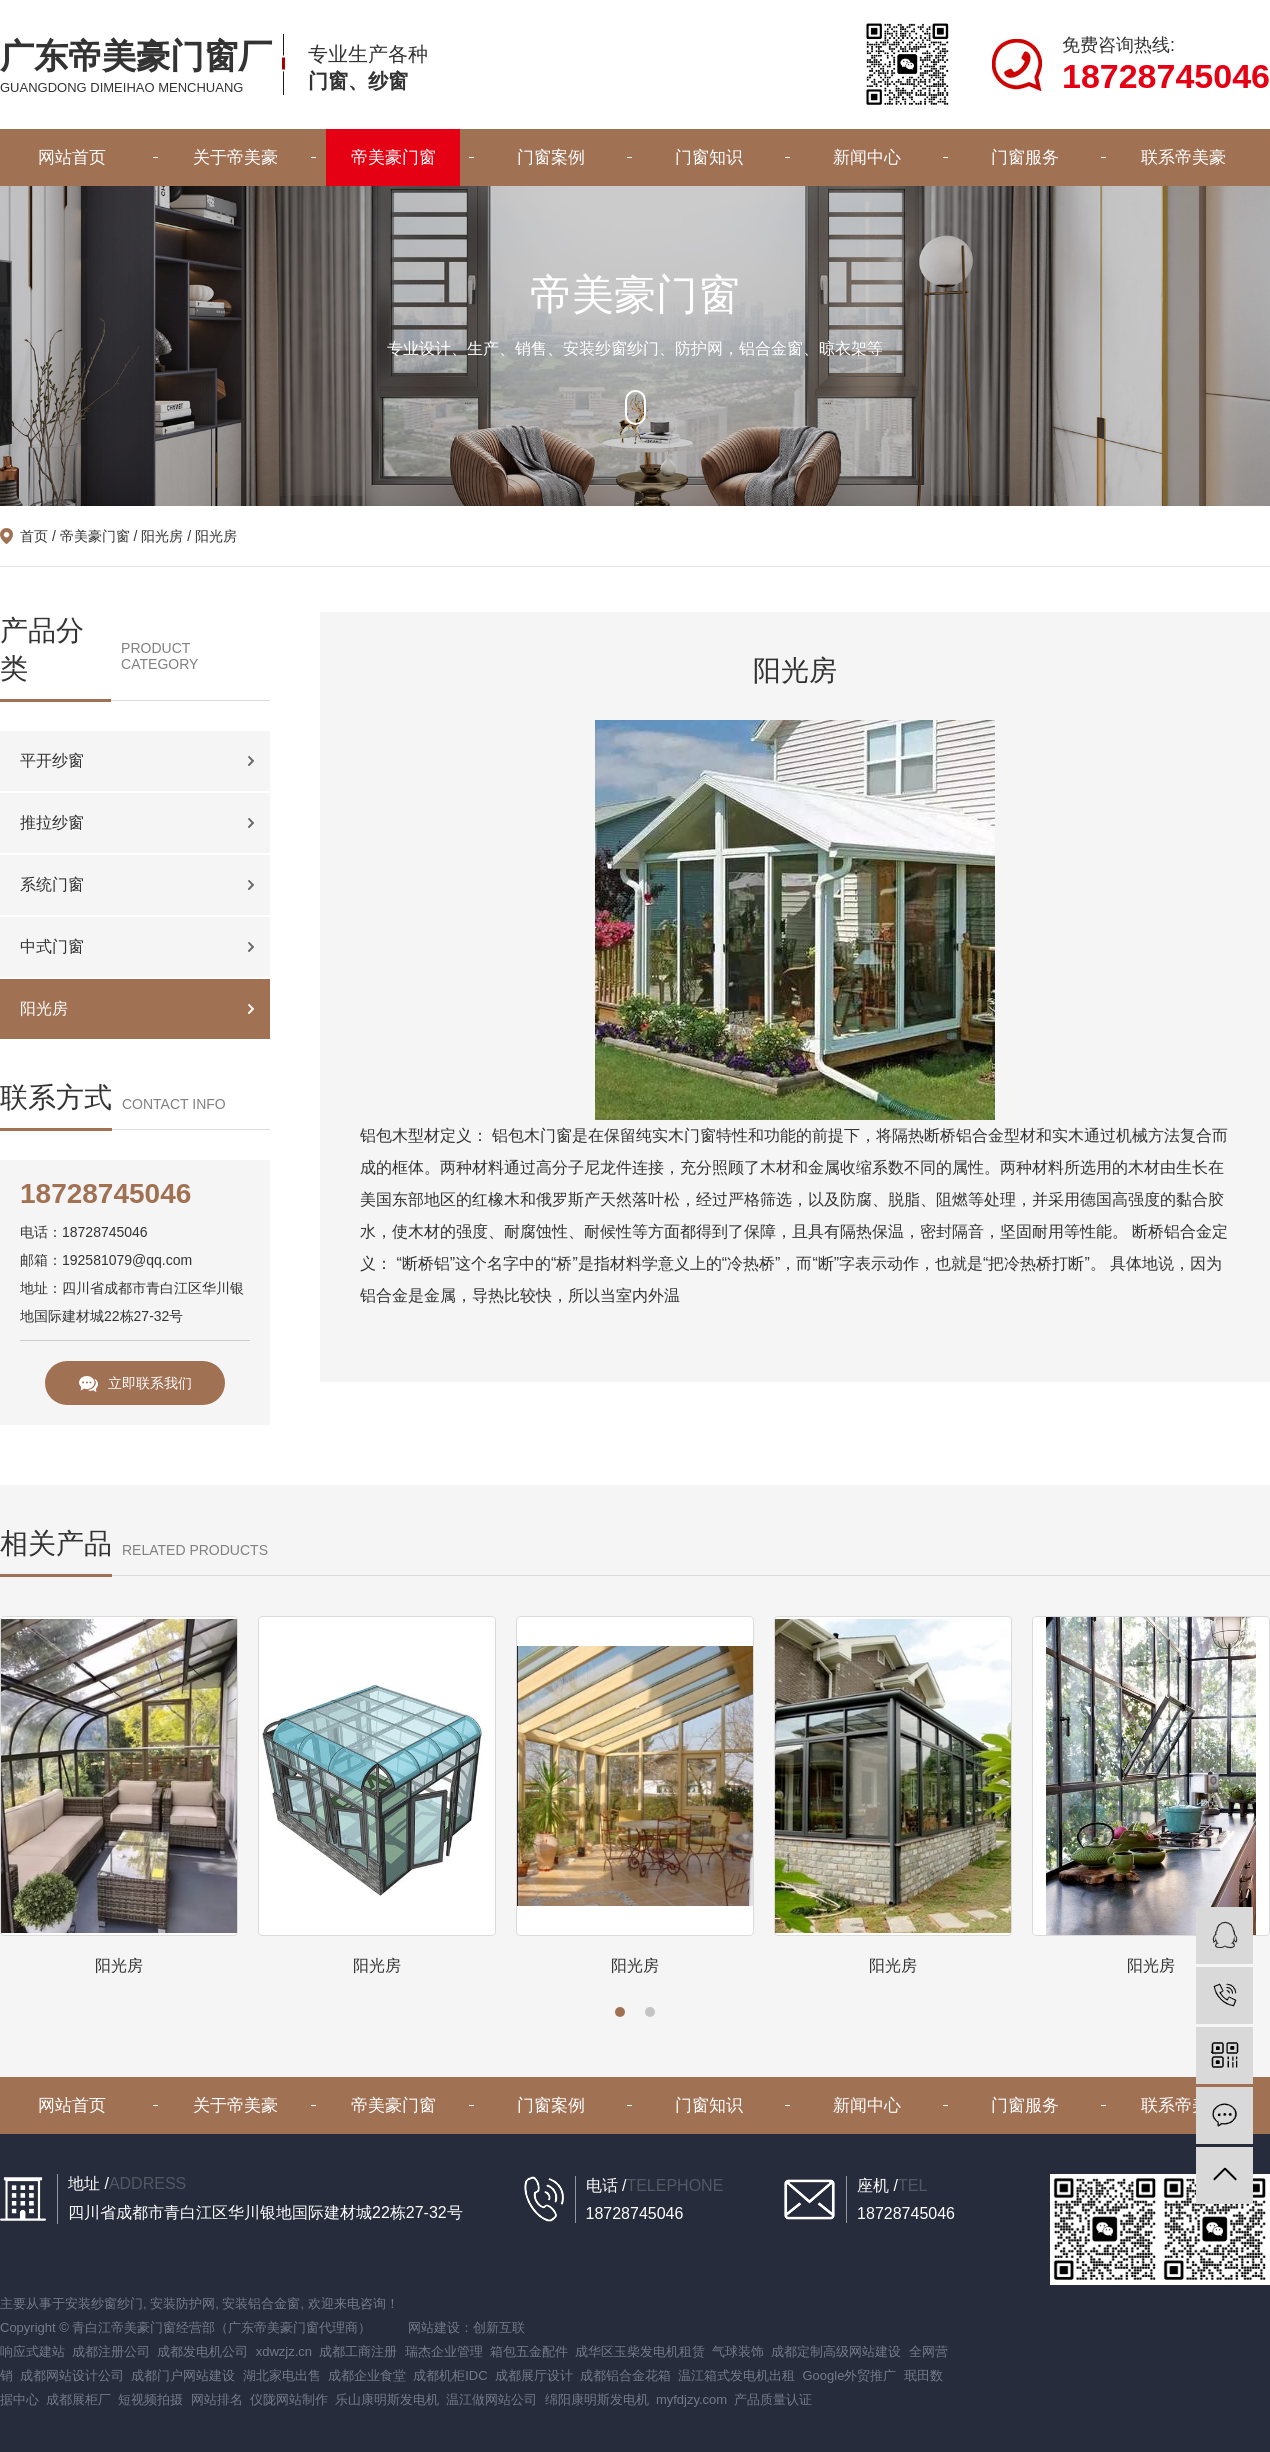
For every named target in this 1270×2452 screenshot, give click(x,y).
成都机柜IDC (450, 2375)
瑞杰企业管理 (444, 2351)
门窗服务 (1025, 157)
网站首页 (72, 157)
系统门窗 (52, 884)
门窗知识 (709, 157)
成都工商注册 (358, 2351)
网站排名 (217, 2399)
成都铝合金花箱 (625, 2375)
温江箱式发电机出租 (736, 2375)
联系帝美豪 (1183, 157)
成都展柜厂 (78, 2399)
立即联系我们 (135, 1383)
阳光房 (162, 536)
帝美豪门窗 (393, 157)
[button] (620, 2012)
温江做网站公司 (491, 2399)
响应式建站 (32, 2351)
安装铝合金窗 (261, 2303)
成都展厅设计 (534, 2375)
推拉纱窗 (52, 822)
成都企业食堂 (367, 2375)
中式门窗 (52, 946)
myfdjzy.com (691, 2399)
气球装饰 (738, 2351)
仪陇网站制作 (289, 2399)
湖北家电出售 (282, 2375)
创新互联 (499, 2327)
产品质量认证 (773, 2399)
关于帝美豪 (235, 157)
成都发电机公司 (202, 2351)
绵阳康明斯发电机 (597, 2399)
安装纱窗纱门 (104, 2303)
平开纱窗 (52, 760)
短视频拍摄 (150, 2399)
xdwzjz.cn (284, 2351)
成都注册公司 (111, 2351)
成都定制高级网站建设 (836, 2351)
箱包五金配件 (529, 2351)
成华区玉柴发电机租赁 (640, 2351)
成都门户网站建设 (183, 2375)
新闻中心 (867, 157)
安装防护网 (182, 2303)
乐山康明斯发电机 (387, 2399)
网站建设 (434, 2327)
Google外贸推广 (850, 2375)
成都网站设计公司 (72, 2375)
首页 (34, 536)
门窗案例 (551, 157)
